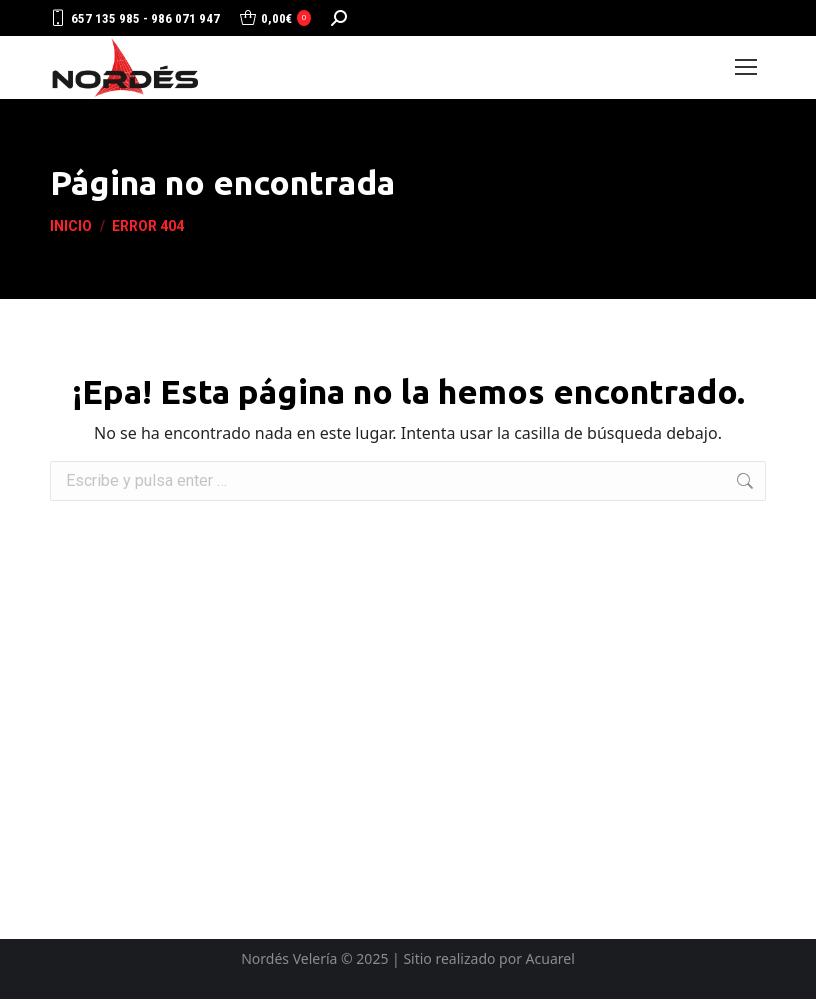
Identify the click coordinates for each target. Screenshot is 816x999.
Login (679, 67)
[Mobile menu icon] (746, 67)
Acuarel (550, 958)
